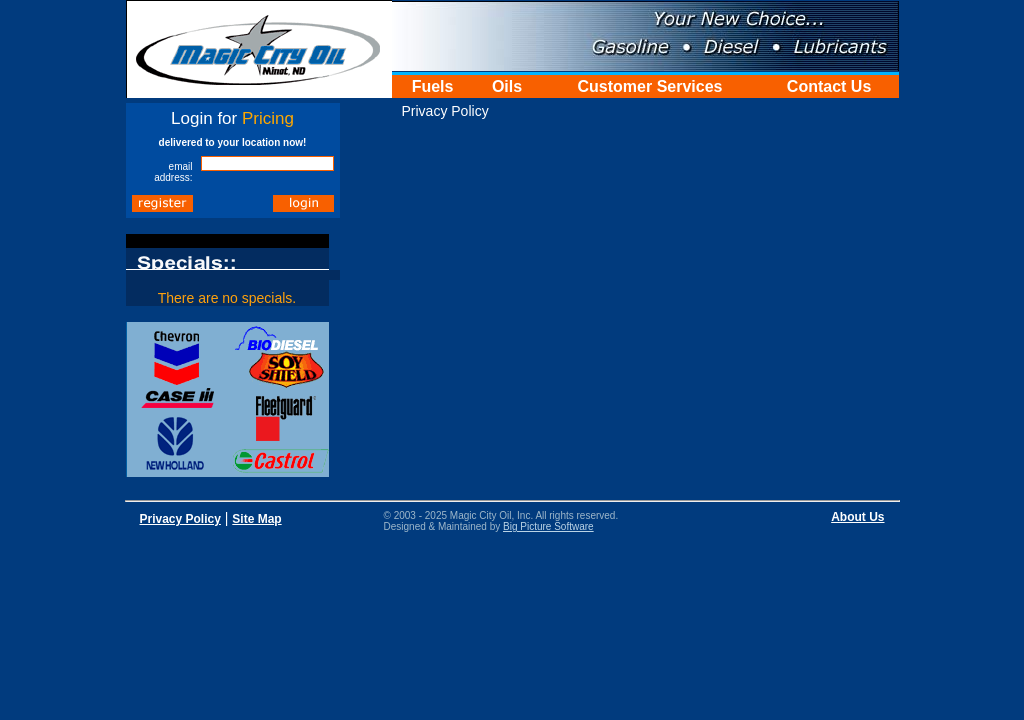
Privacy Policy (180, 519)
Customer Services (650, 86)
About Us (857, 517)
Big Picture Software (548, 526)
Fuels (433, 86)
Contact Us (829, 86)
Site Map (256, 519)
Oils (507, 86)
